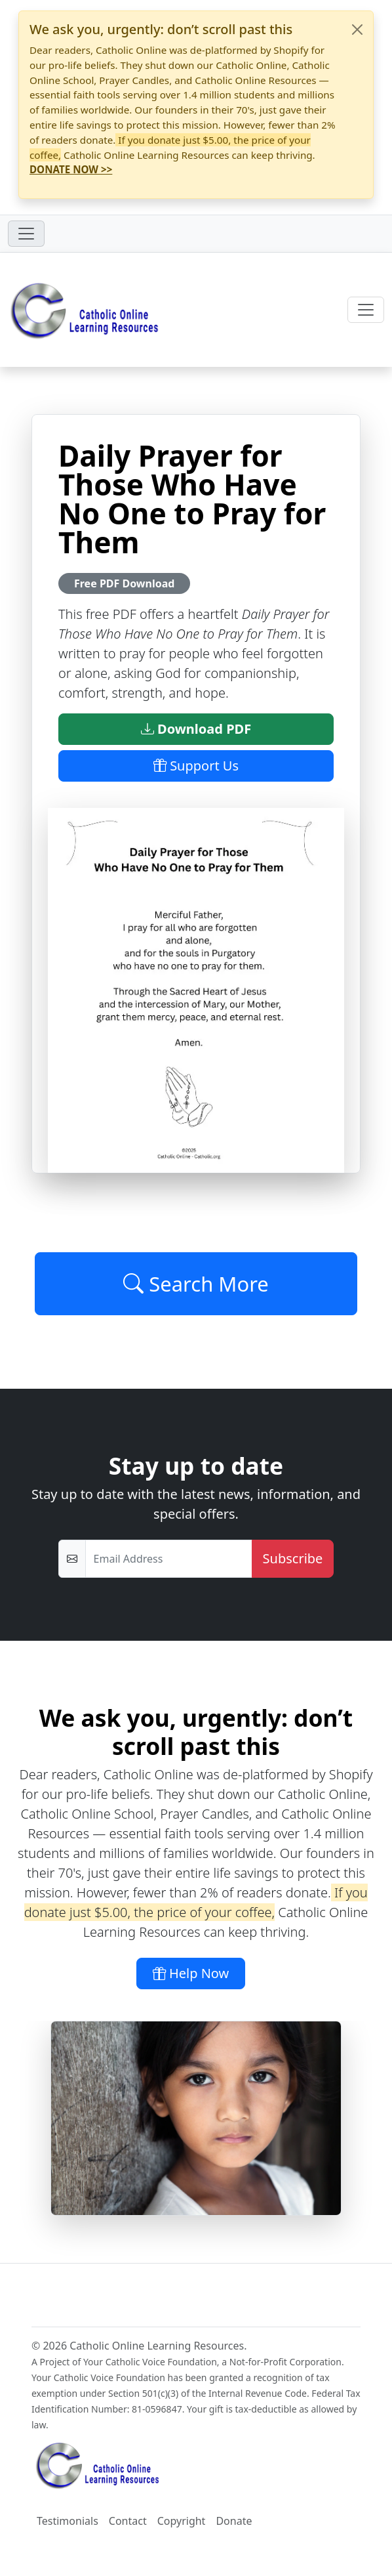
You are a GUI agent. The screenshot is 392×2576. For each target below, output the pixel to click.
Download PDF (196, 729)
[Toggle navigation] (26, 234)
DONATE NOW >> (70, 169)
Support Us (196, 765)
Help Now (191, 1973)
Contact (128, 2521)
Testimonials (67, 2521)
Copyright (181, 2521)
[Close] (357, 29)
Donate (234, 2521)
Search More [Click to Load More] (196, 1284)
